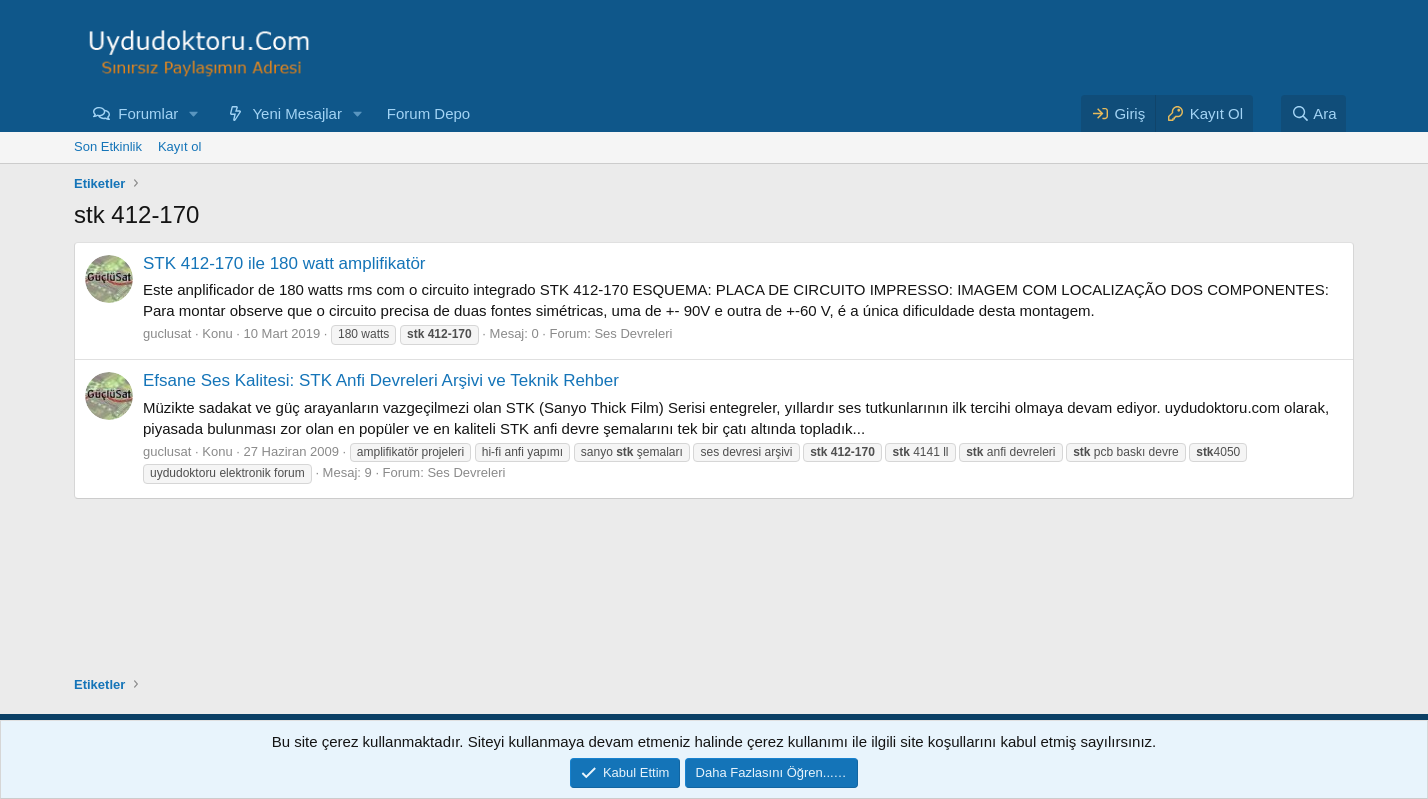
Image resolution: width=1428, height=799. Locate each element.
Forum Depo (428, 113)
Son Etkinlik (108, 146)
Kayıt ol (179, 146)
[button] (194, 113)
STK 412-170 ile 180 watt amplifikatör (284, 263)
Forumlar (148, 113)
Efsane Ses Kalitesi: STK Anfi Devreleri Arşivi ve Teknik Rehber (381, 380)
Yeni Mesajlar (297, 113)
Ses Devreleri (633, 333)
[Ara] (1314, 113)
